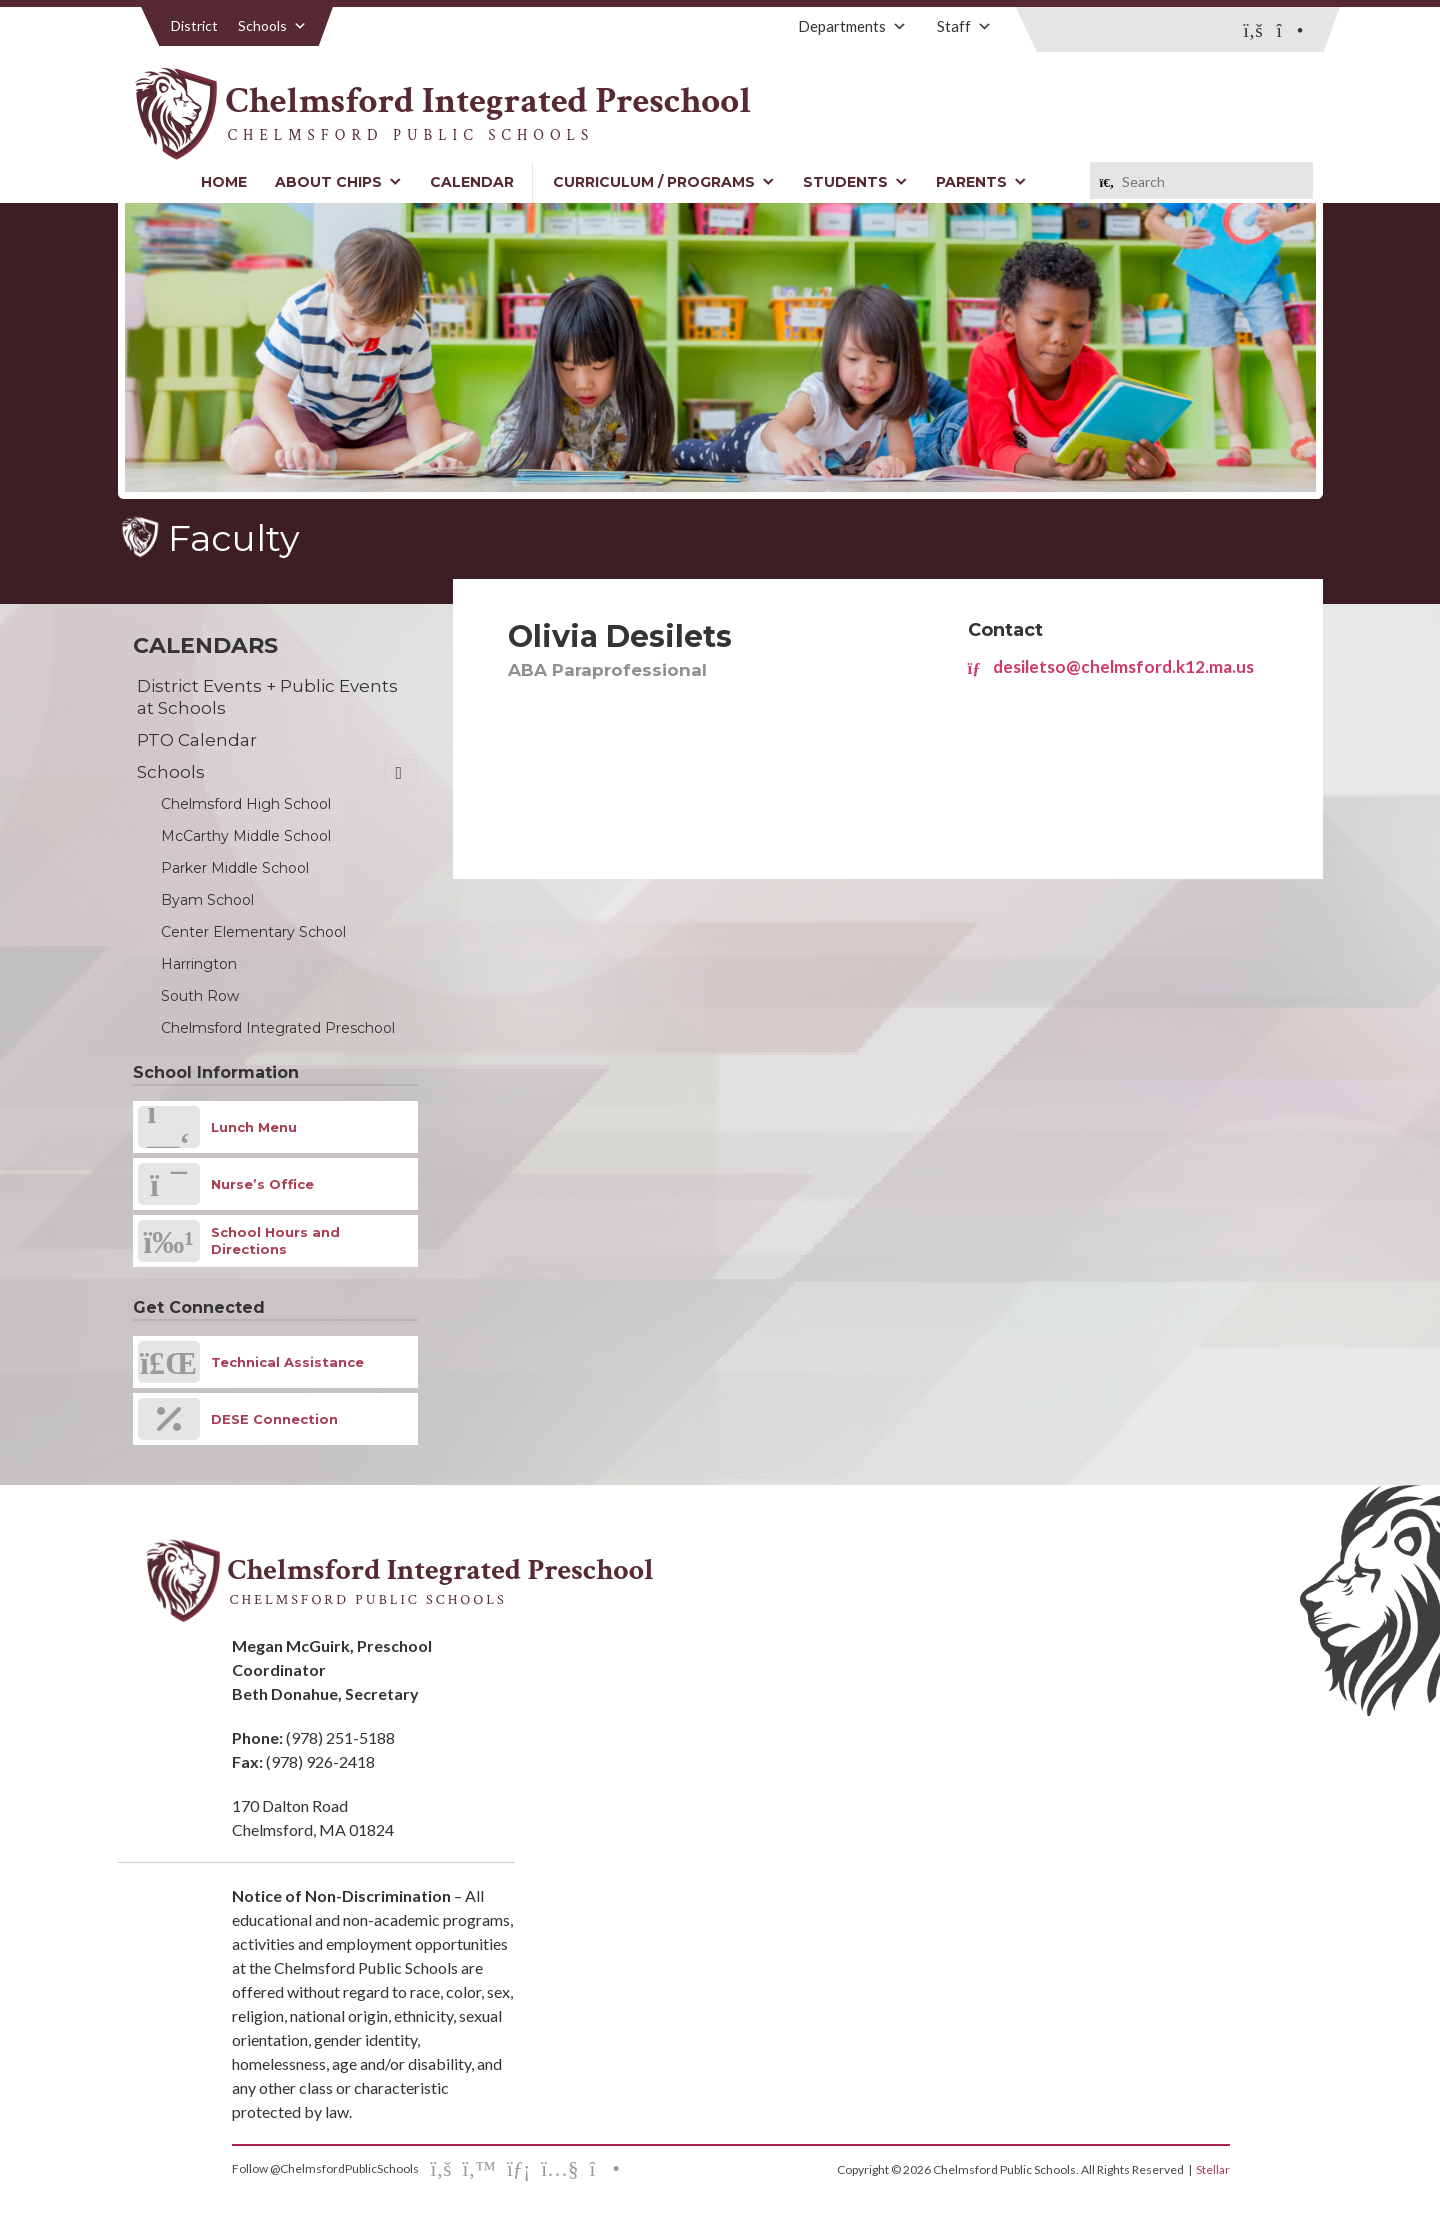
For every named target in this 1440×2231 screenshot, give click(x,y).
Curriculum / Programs (664, 182)
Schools (272, 25)
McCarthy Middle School (246, 836)
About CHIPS (338, 182)
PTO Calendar (197, 740)
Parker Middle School (235, 868)
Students (855, 182)
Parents (981, 182)
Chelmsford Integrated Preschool (278, 1028)
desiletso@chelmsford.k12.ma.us (1111, 666)
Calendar (472, 182)
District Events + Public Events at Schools (267, 697)
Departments (852, 26)
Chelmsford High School (246, 804)
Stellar (1213, 2169)
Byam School (207, 900)
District (194, 25)
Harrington (199, 964)
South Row (200, 996)
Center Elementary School (253, 932)
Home (224, 182)
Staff (964, 26)
